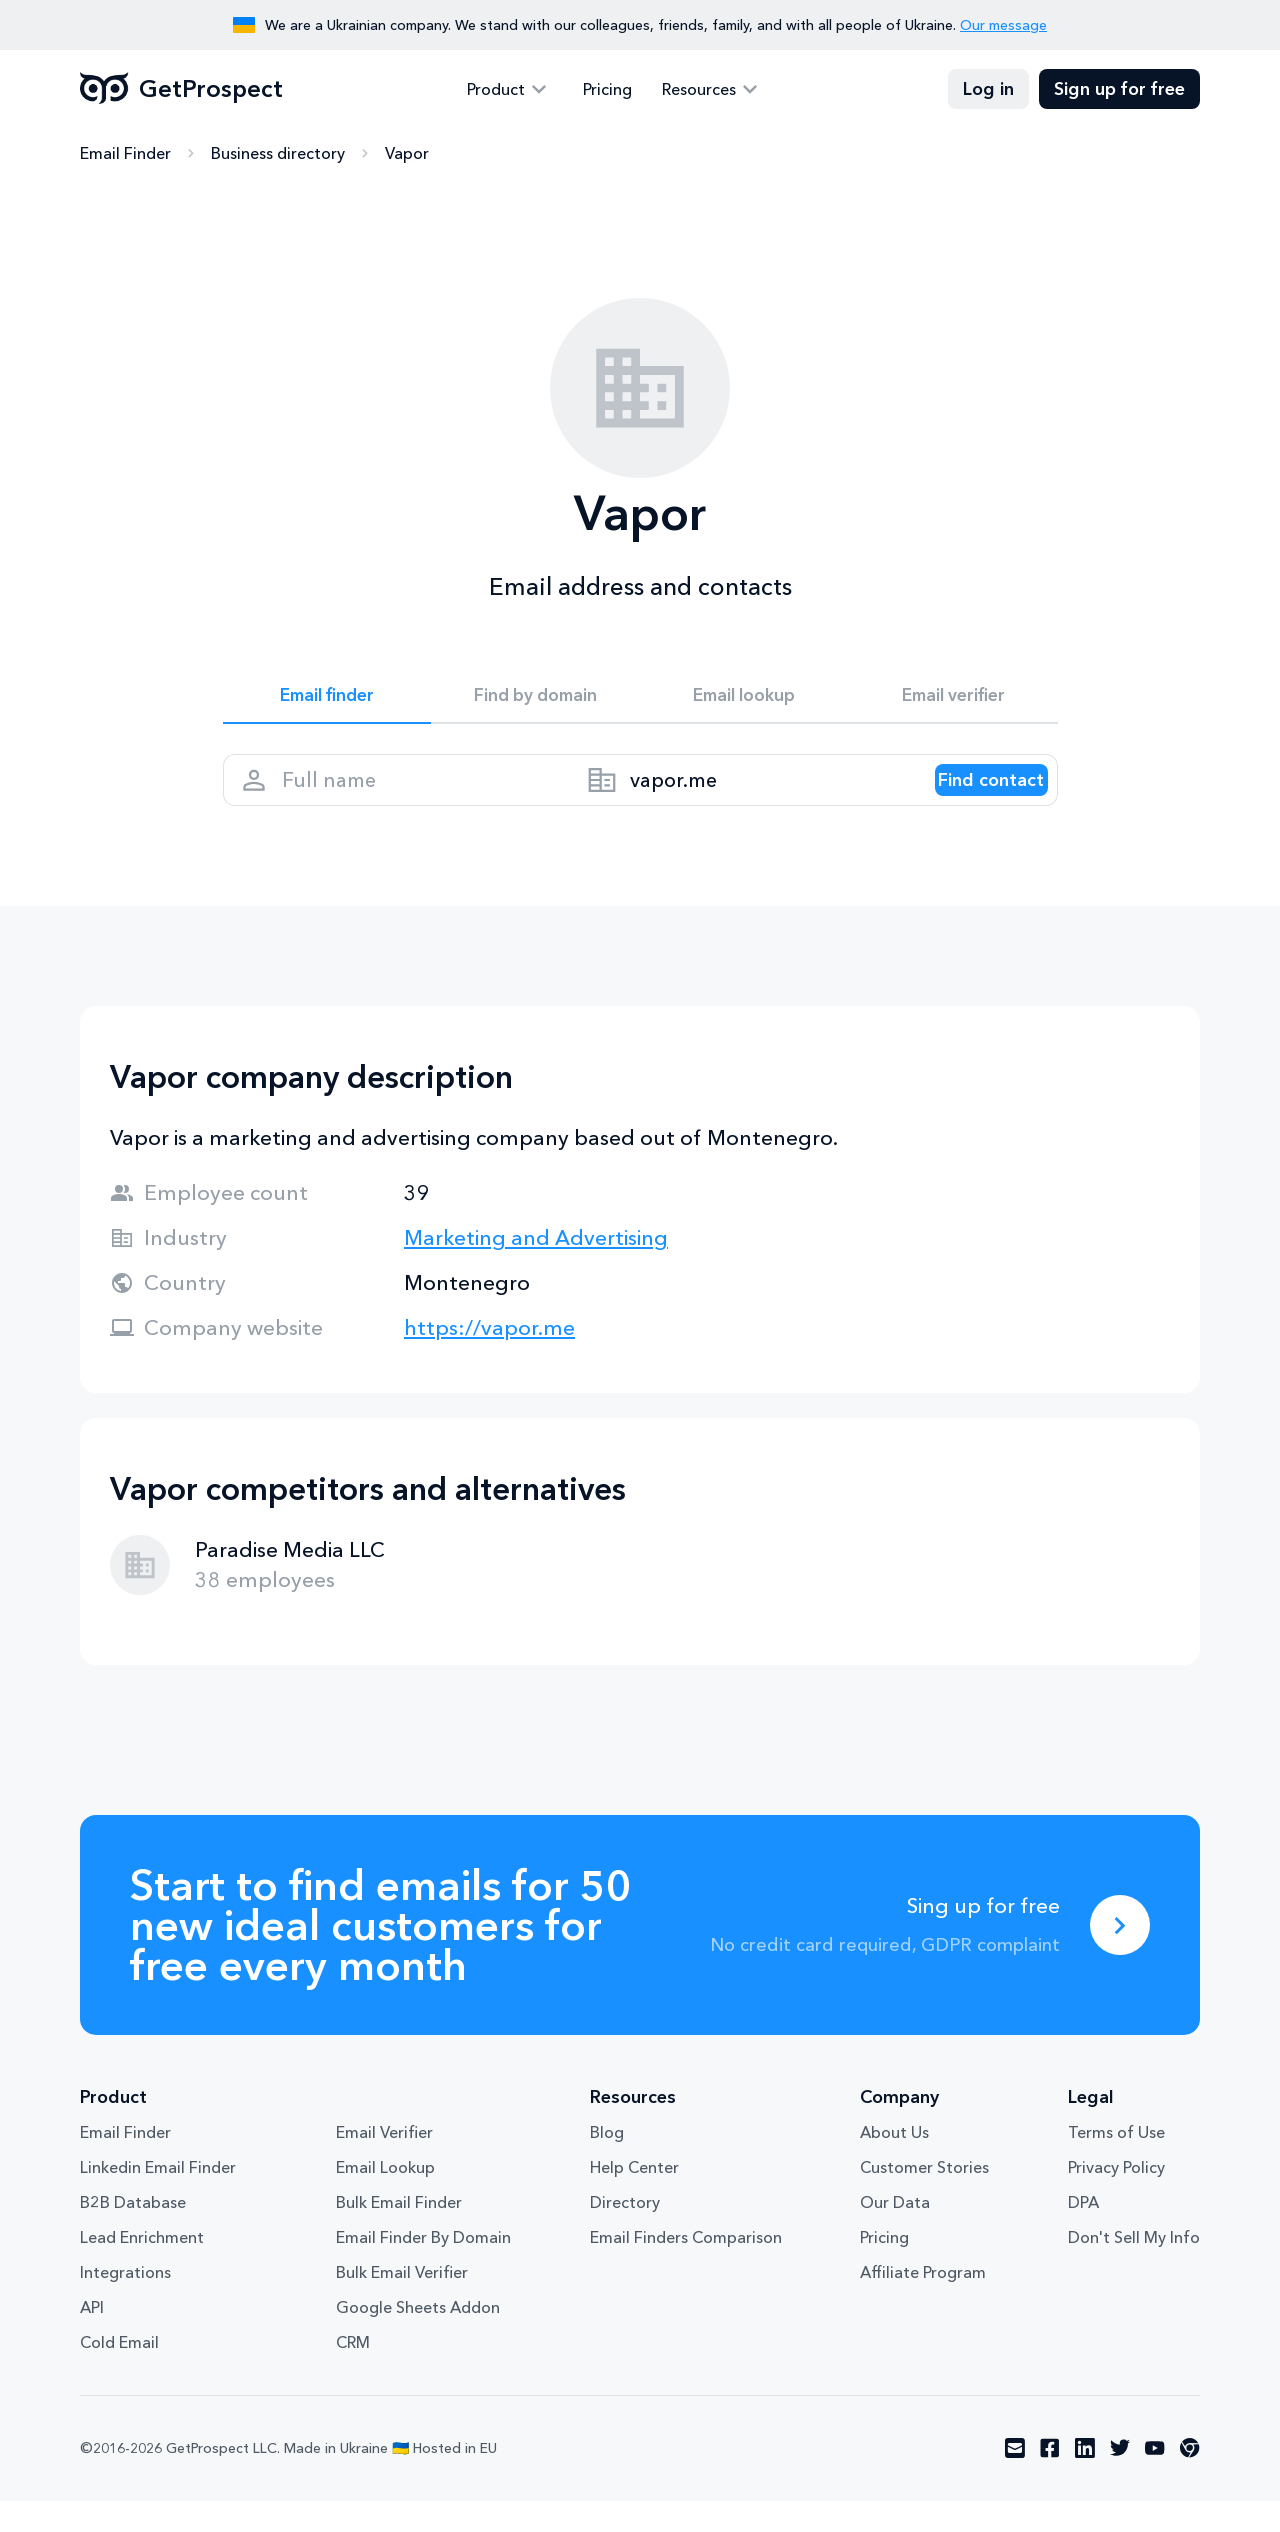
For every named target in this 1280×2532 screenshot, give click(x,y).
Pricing (607, 90)
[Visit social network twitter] (1120, 2480)
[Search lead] (970, 801)
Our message (1003, 25)
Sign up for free (1119, 90)
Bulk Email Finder (399, 2234)
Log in (988, 90)
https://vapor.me (489, 1358)
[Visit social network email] (1015, 2480)
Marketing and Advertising (536, 1268)
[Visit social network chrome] (1190, 2480)
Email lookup (744, 702)
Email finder (326, 702)
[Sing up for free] (1120, 1956)
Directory (625, 2234)
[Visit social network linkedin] (1085, 2480)
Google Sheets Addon (418, 2339)
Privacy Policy (1116, 2199)
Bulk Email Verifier (402, 2304)
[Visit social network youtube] (1155, 2480)
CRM (353, 2374)
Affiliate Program (923, 2304)
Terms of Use (1116, 2164)
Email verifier (953, 702)
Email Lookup (385, 2199)
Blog (607, 2164)
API (92, 2339)
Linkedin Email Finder (158, 2199)
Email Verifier (384, 2164)
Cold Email (119, 2374)
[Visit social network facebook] (1050, 2480)
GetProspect (181, 90)
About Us (894, 2164)
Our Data (895, 2234)
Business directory (278, 155)
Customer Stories (924, 2199)
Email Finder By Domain (423, 2269)
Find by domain (536, 702)
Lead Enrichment (142, 2269)
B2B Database (133, 2234)
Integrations (125, 2304)
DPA (1083, 2234)
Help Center (634, 2199)
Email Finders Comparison (686, 2269)
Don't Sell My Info (1134, 2269)
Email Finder (125, 155)
